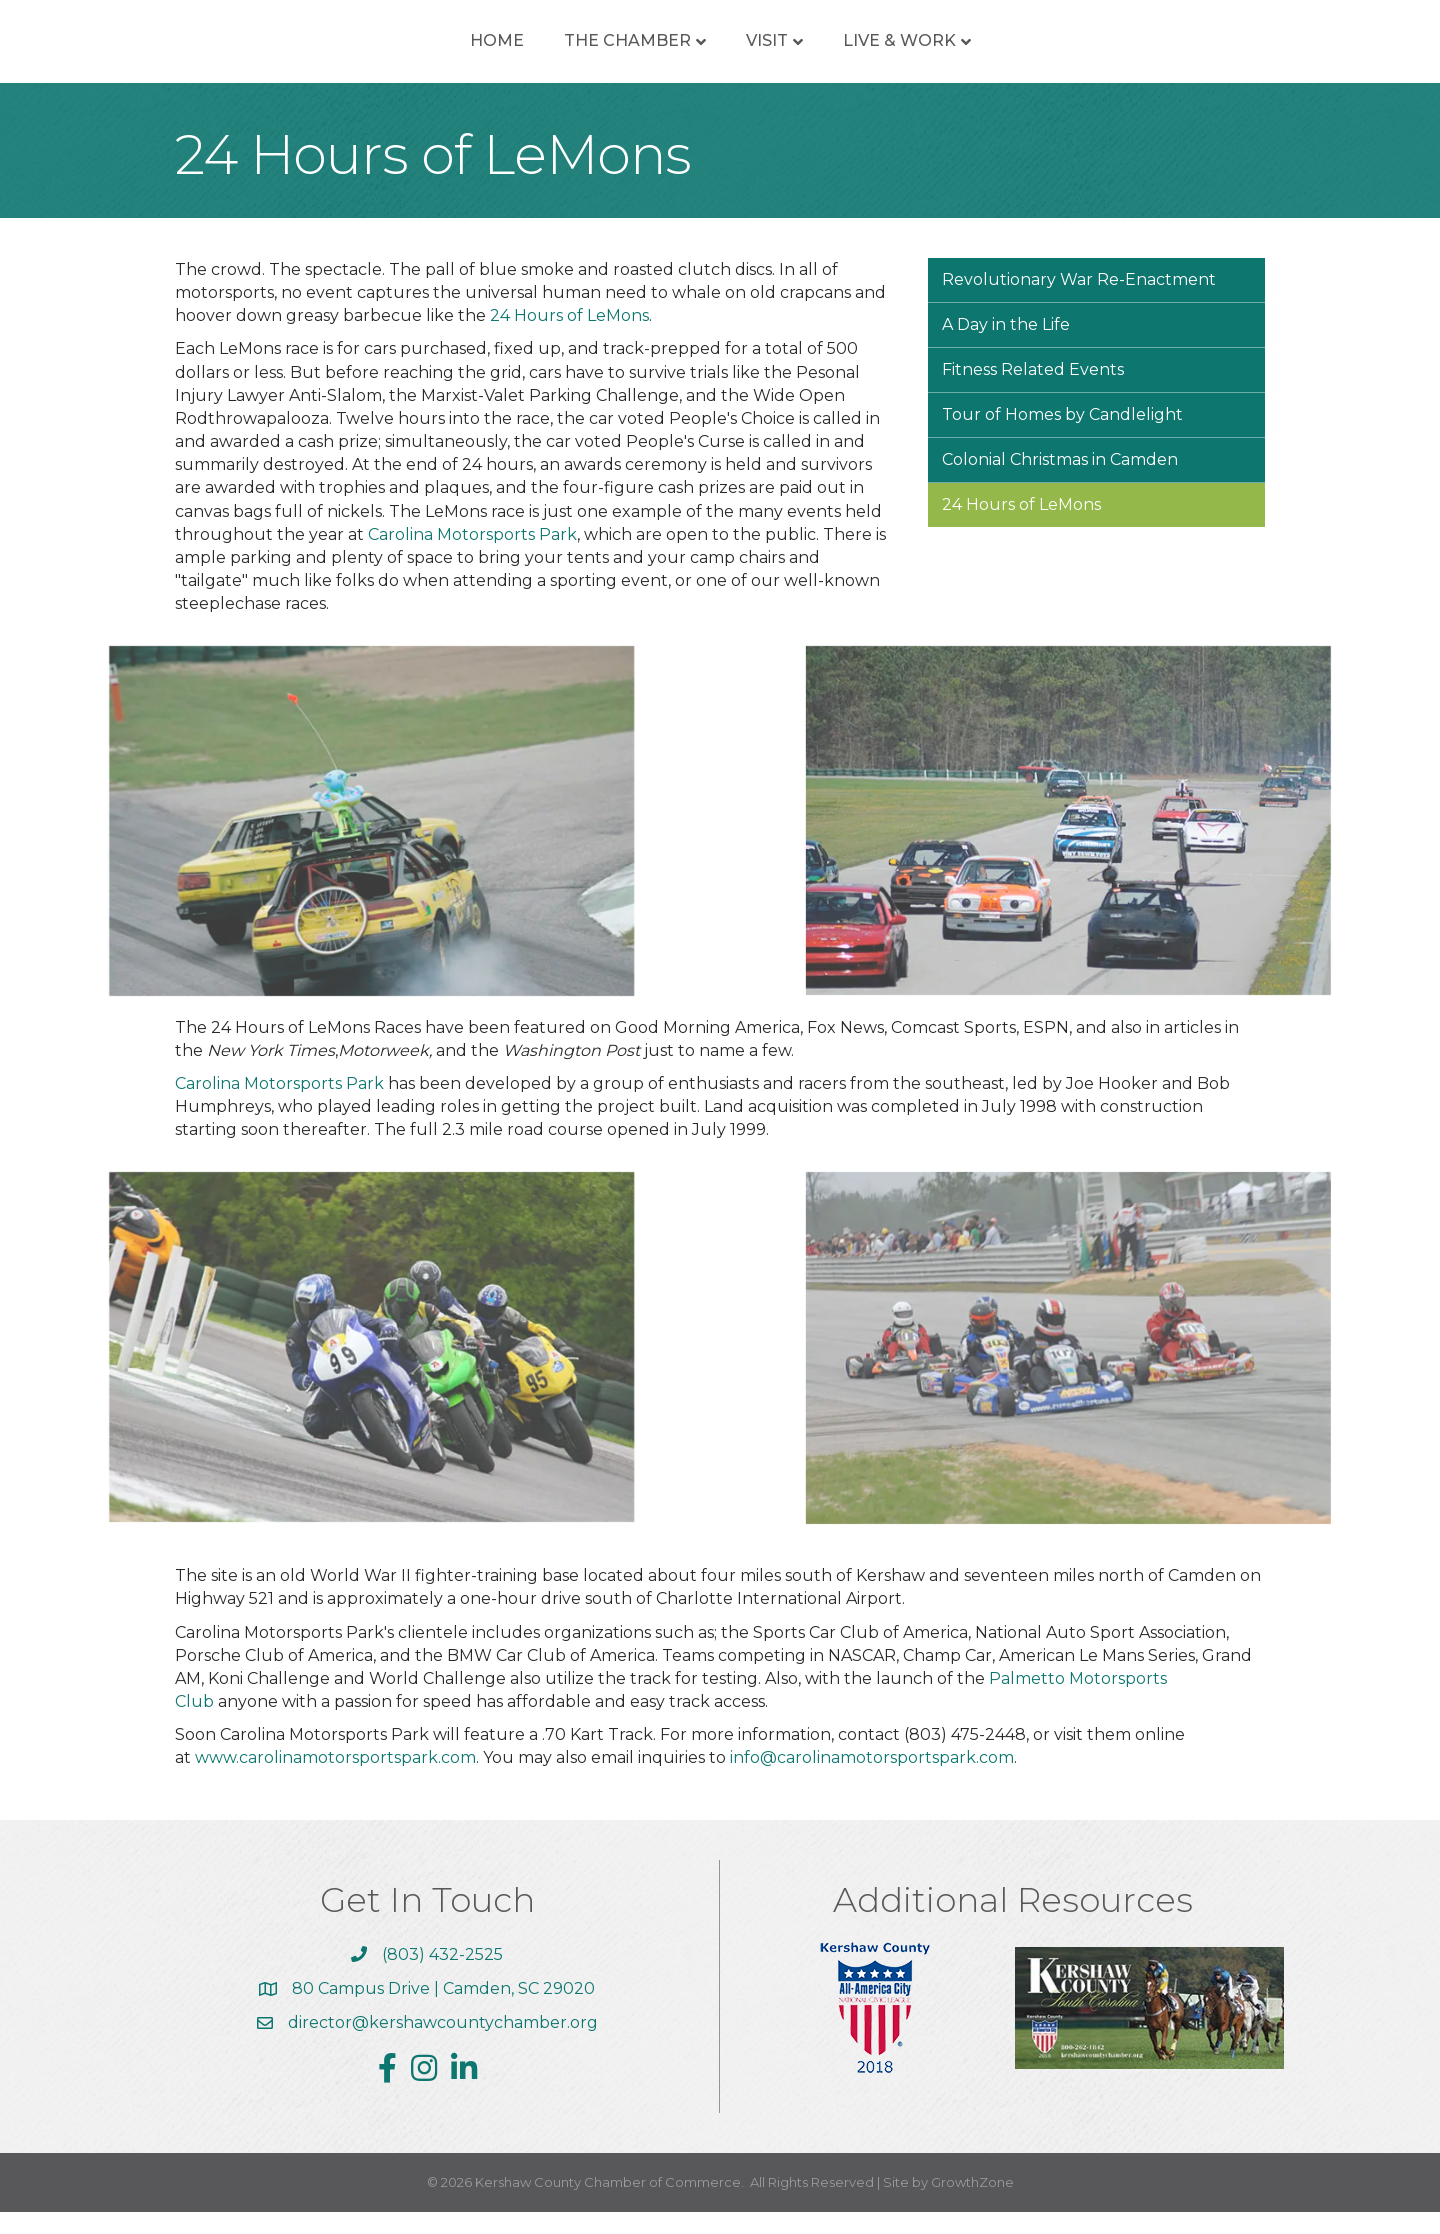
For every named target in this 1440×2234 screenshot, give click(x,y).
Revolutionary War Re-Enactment (1079, 301)
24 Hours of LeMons (569, 337)
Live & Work (1044, 51)
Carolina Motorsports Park (472, 556)
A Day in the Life (1006, 346)
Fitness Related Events (1033, 391)
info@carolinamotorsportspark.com (872, 1779)
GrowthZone (972, 2204)
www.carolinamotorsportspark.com (335, 1779)
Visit (912, 51)
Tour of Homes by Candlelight (1062, 436)
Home (352, 51)
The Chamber (482, 51)
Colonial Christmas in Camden (1060, 481)
